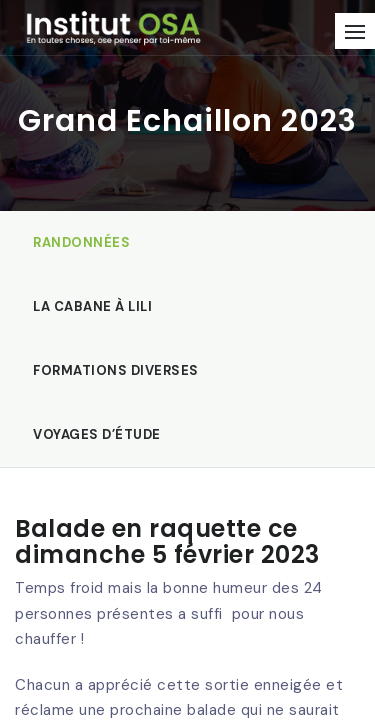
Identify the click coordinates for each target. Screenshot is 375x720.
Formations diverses (116, 370)
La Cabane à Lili (92, 306)
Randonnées (81, 242)
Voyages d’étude (97, 434)
